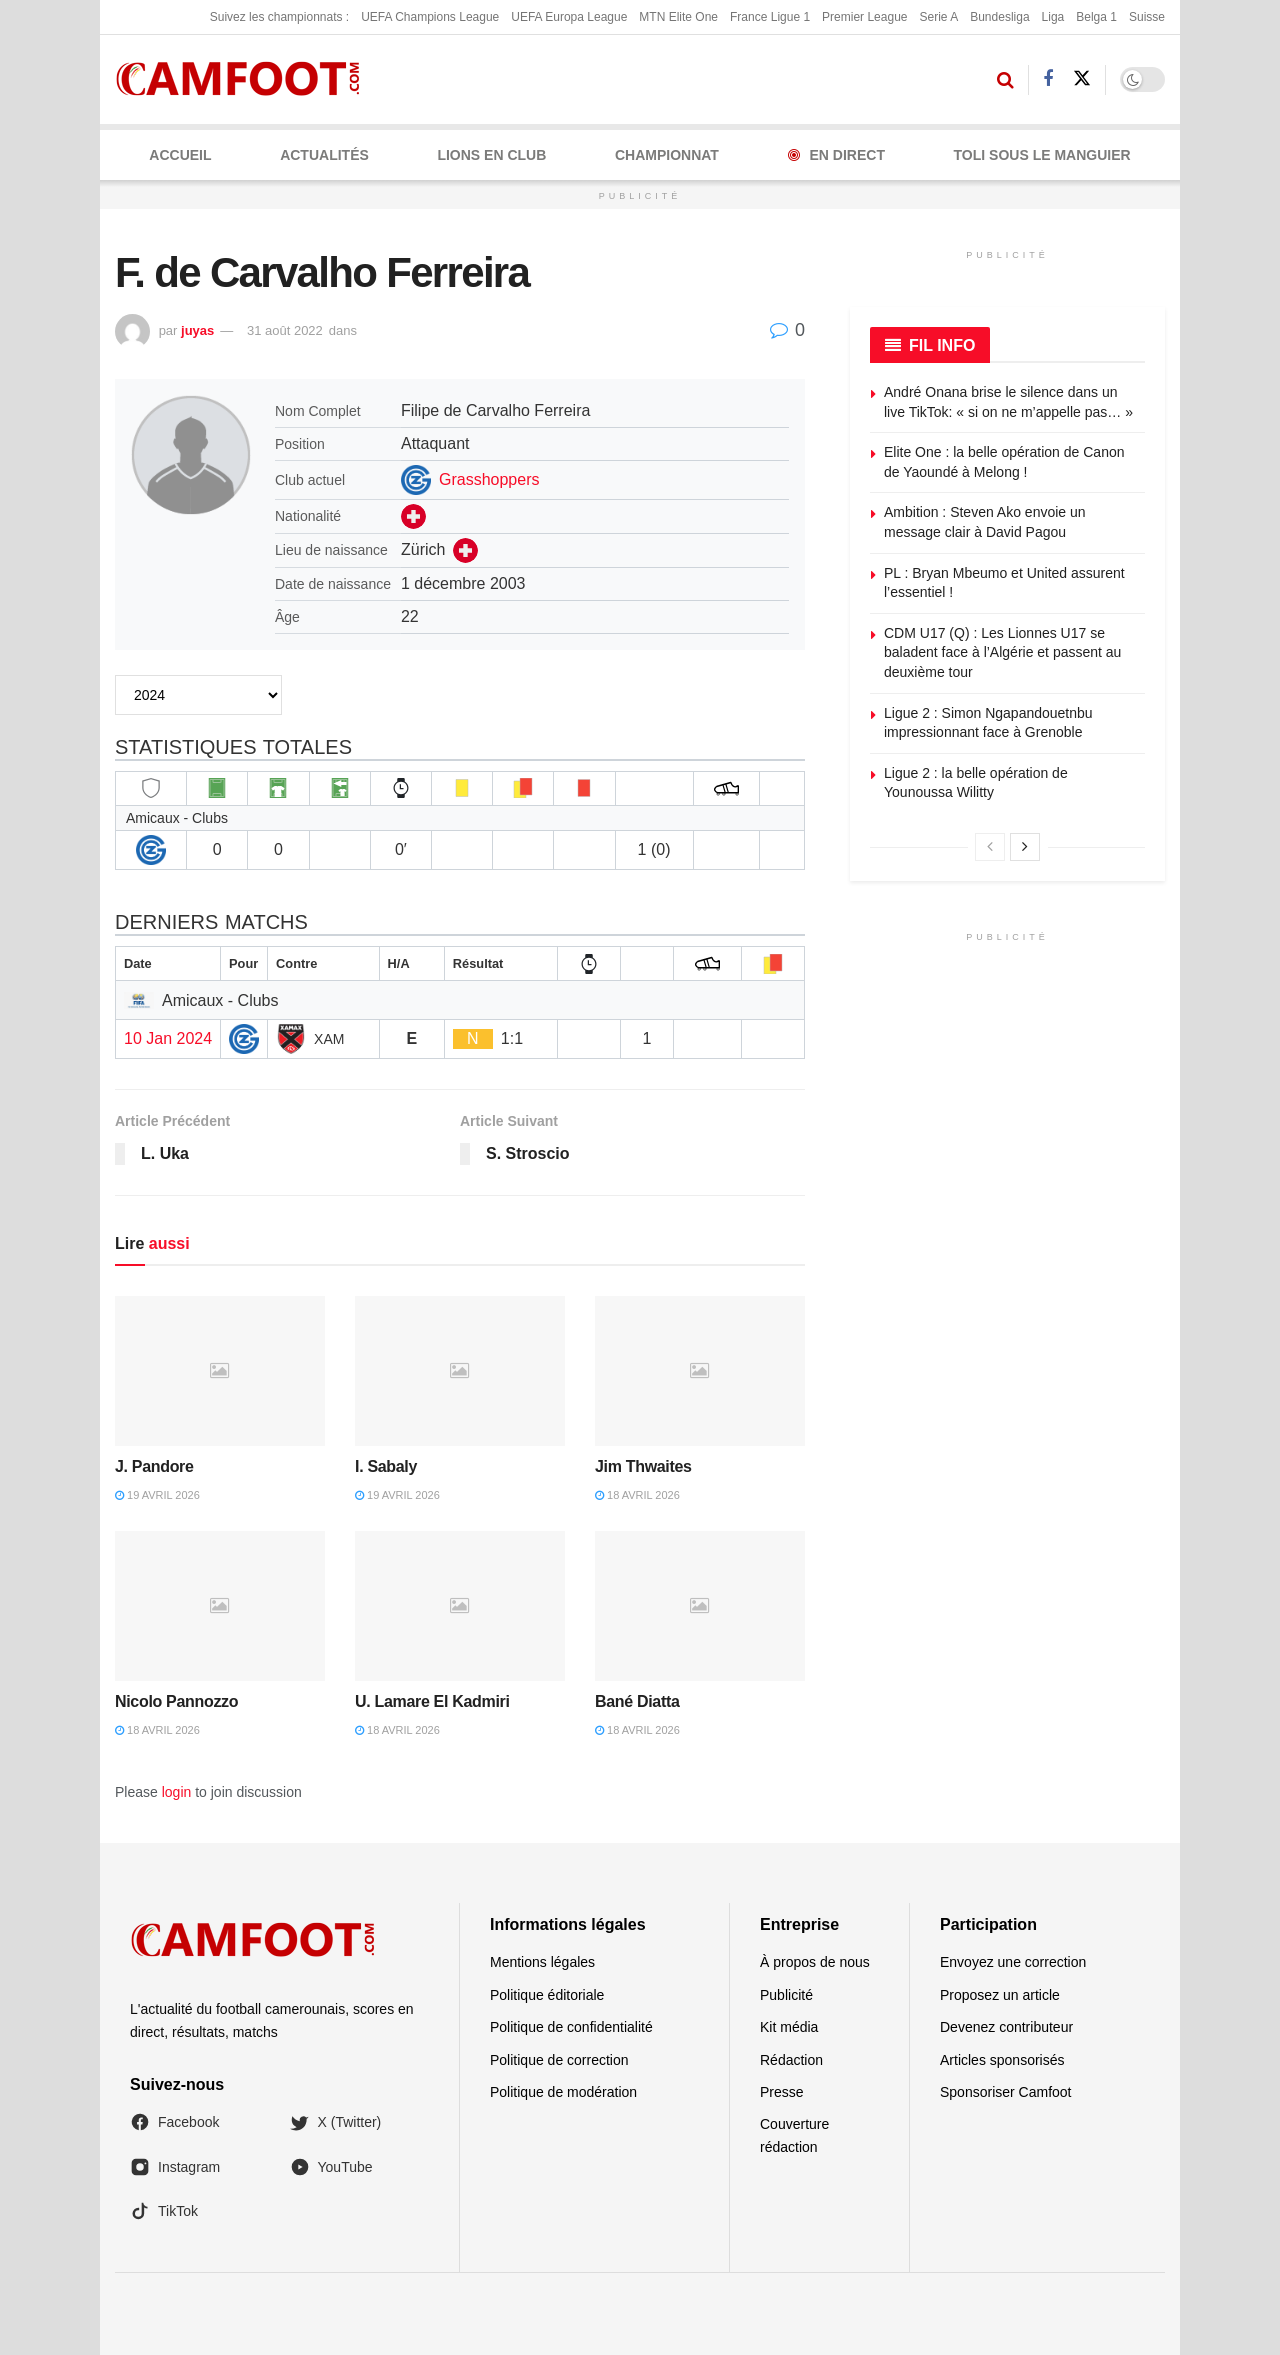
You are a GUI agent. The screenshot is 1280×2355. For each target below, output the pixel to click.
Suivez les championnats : (279, 17)
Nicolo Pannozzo (176, 1701)
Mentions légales (542, 1962)
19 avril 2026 (157, 1495)
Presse (782, 2092)
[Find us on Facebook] (1048, 79)
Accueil (180, 155)
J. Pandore (154, 1466)
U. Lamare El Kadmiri (432, 1701)
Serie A (938, 17)
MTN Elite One (678, 17)
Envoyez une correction (1013, 1962)
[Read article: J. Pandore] (220, 1371)
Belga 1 (1096, 17)
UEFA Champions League (430, 17)
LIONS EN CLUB (491, 155)
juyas (197, 330)
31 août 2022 (285, 330)
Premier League (864, 17)
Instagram (175, 2167)
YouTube (331, 2167)
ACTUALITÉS (324, 155)
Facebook (174, 2122)
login (177, 1792)
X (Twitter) (336, 2122)
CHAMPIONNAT (667, 155)
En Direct (836, 155)
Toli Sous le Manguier (1042, 155)
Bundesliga (999, 17)
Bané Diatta (637, 1701)
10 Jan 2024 (168, 1038)
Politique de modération (563, 2092)
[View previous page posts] (990, 847)
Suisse (1147, 17)
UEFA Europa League (569, 17)
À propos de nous (815, 1962)
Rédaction (791, 2060)
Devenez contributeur (1006, 2027)
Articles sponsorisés (1002, 2060)
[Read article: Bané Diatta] (700, 1606)
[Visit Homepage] (244, 79)
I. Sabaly (386, 1466)
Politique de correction (559, 2060)
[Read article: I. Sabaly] (460, 1371)
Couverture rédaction (794, 2135)
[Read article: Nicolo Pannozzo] (220, 1606)
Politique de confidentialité (571, 2027)
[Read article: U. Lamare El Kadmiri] (460, 1606)
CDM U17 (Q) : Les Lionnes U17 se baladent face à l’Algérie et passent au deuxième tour (1002, 652)
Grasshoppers (489, 479)
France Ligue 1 (770, 17)
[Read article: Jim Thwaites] (700, 1371)
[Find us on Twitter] (1082, 79)
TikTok (164, 2211)
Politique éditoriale (547, 1995)
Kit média (789, 2027)
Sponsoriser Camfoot (1006, 2092)
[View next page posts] (1025, 847)
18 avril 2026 (637, 1495)
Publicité (786, 1995)
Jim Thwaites (643, 1466)
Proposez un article (1000, 1995)
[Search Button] (1005, 80)
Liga (1053, 17)
